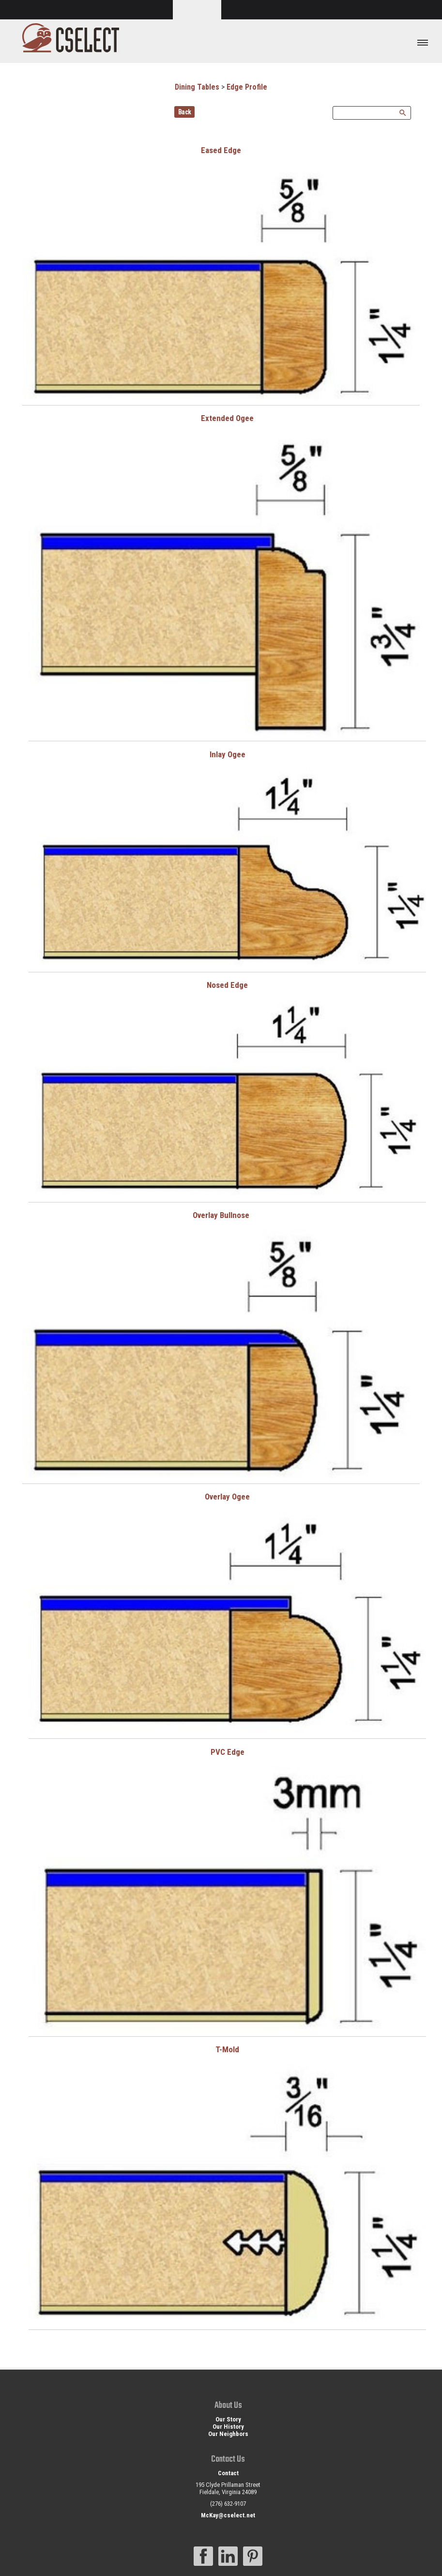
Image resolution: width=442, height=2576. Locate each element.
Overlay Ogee (227, 1496)
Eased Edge (221, 150)
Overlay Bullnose (221, 1215)
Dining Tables (197, 87)
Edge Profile (247, 87)
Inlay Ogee (227, 754)
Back (184, 112)
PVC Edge (227, 1752)
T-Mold (227, 2049)
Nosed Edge (227, 985)
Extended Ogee (227, 418)
